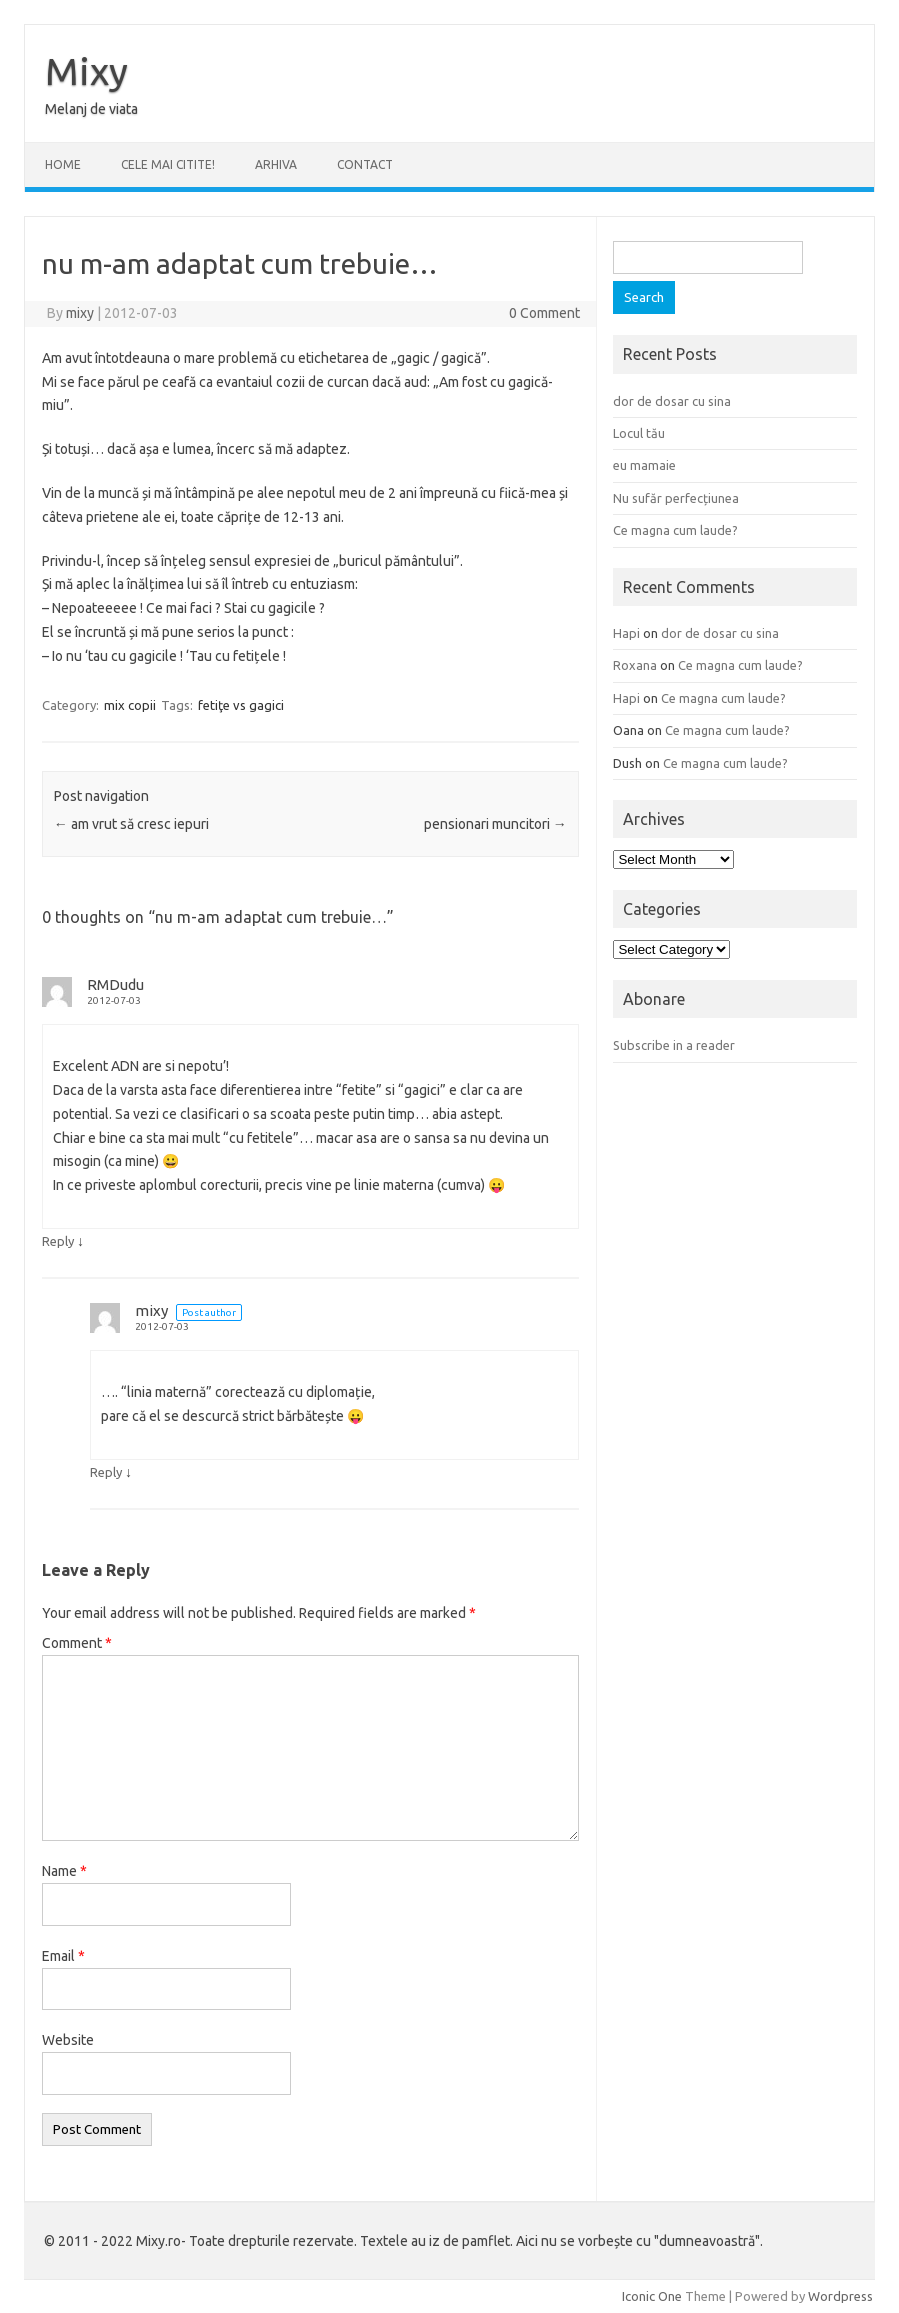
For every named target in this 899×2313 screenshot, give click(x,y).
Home (63, 164)
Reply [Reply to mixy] (106, 1472)
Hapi (626, 633)
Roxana (635, 665)
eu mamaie (644, 465)
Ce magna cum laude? (675, 530)
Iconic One (652, 2296)
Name (64, 1871)
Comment (77, 1643)
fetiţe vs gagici (241, 705)
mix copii (130, 705)
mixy (80, 313)
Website (68, 2040)
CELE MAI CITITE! (168, 164)
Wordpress (840, 2296)
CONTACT (365, 164)
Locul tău (639, 433)
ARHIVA (276, 164)
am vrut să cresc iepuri (131, 824)
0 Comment (544, 313)
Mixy (86, 71)
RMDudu (115, 984)
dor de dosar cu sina (672, 401)
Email (63, 1956)
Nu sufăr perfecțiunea (676, 498)
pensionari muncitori (495, 824)
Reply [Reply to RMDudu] (58, 1241)
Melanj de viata (91, 109)
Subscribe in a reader (674, 1045)
